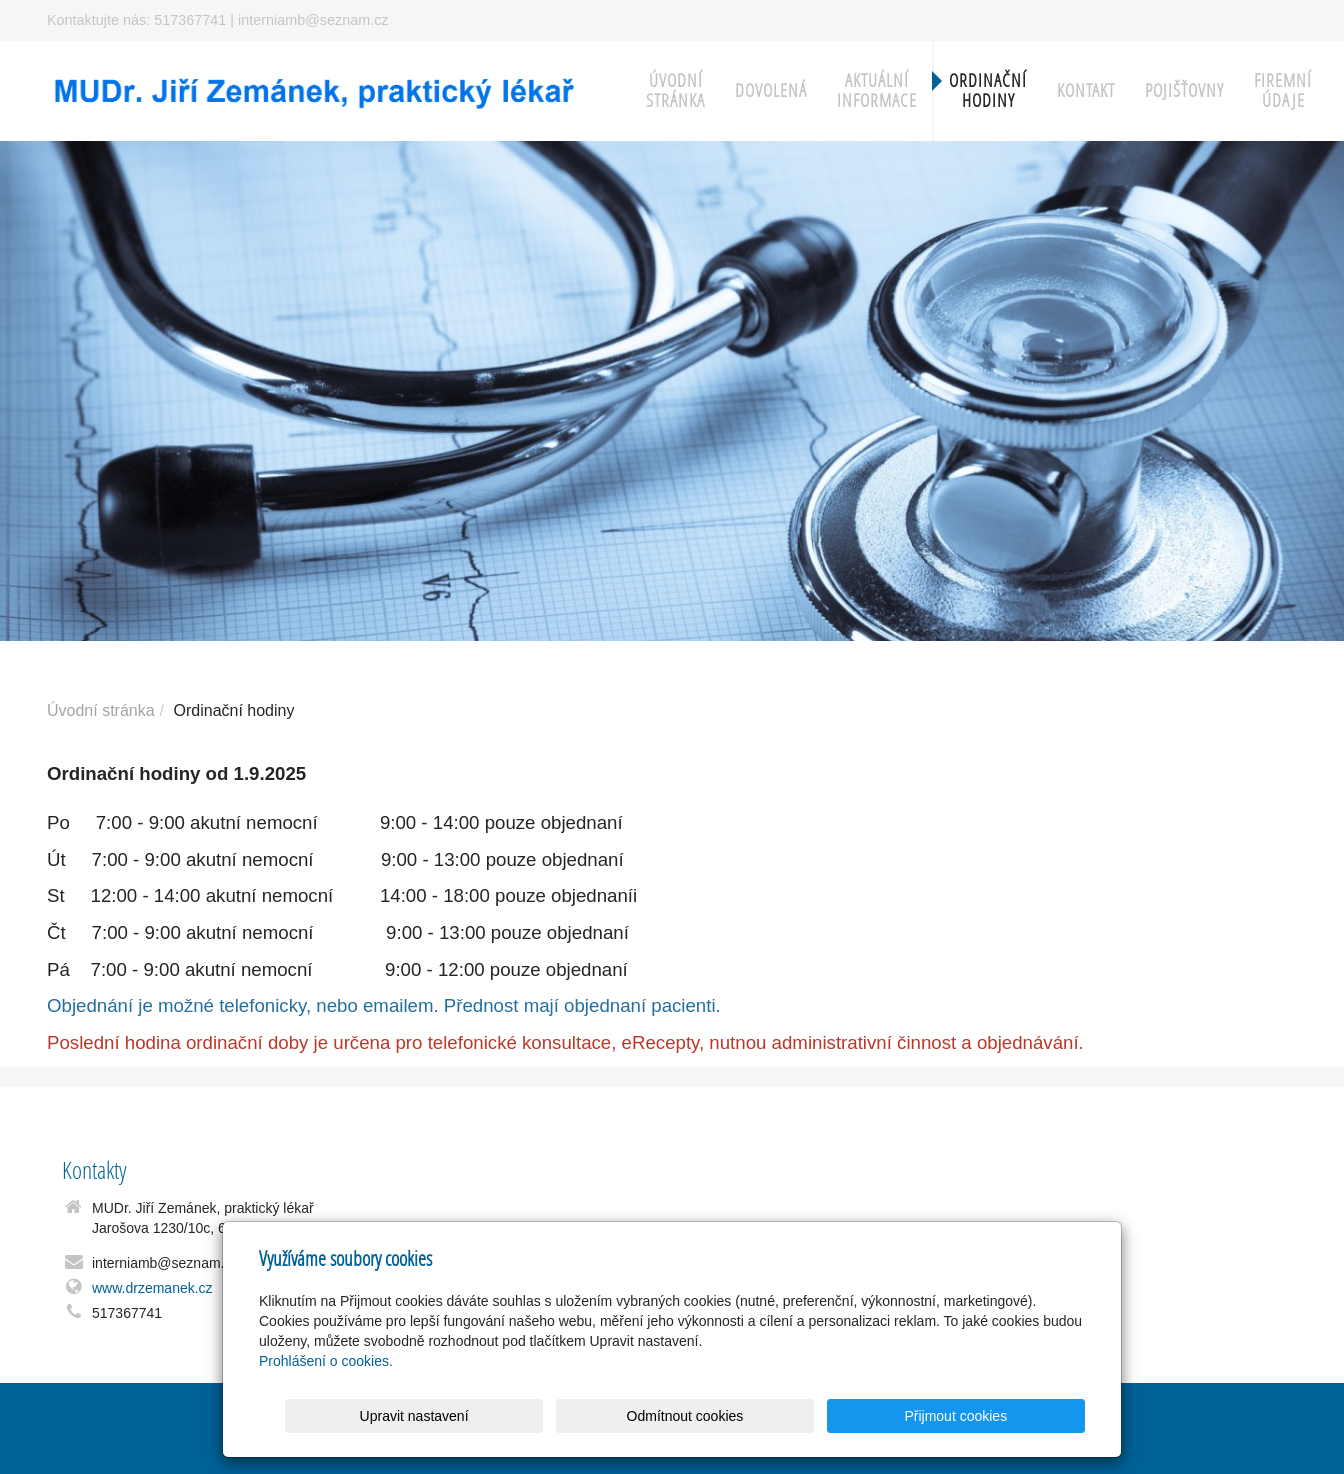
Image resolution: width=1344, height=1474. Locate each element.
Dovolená (771, 90)
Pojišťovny (1184, 90)
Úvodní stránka (675, 90)
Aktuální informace (877, 90)
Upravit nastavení (677, 1416)
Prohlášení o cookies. (326, 1361)
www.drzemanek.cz (152, 1288)
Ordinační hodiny (988, 90)
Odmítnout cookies (843, 1416)
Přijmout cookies (1008, 1416)
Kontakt (1086, 90)
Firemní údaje (1283, 90)
